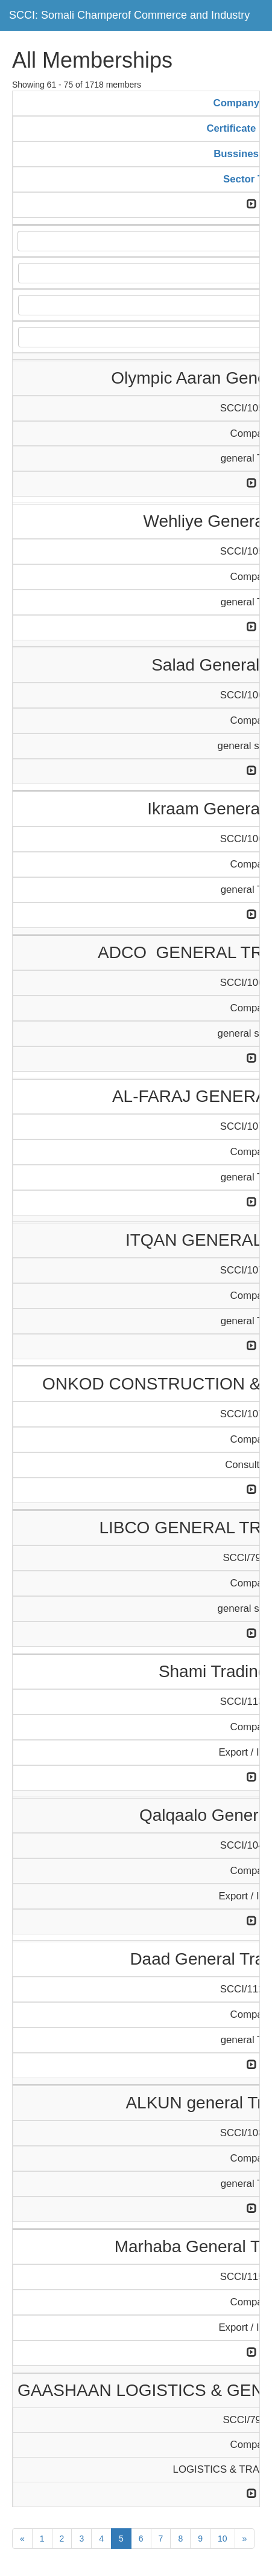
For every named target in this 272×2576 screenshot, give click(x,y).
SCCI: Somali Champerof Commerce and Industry (129, 15)
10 (222, 2538)
